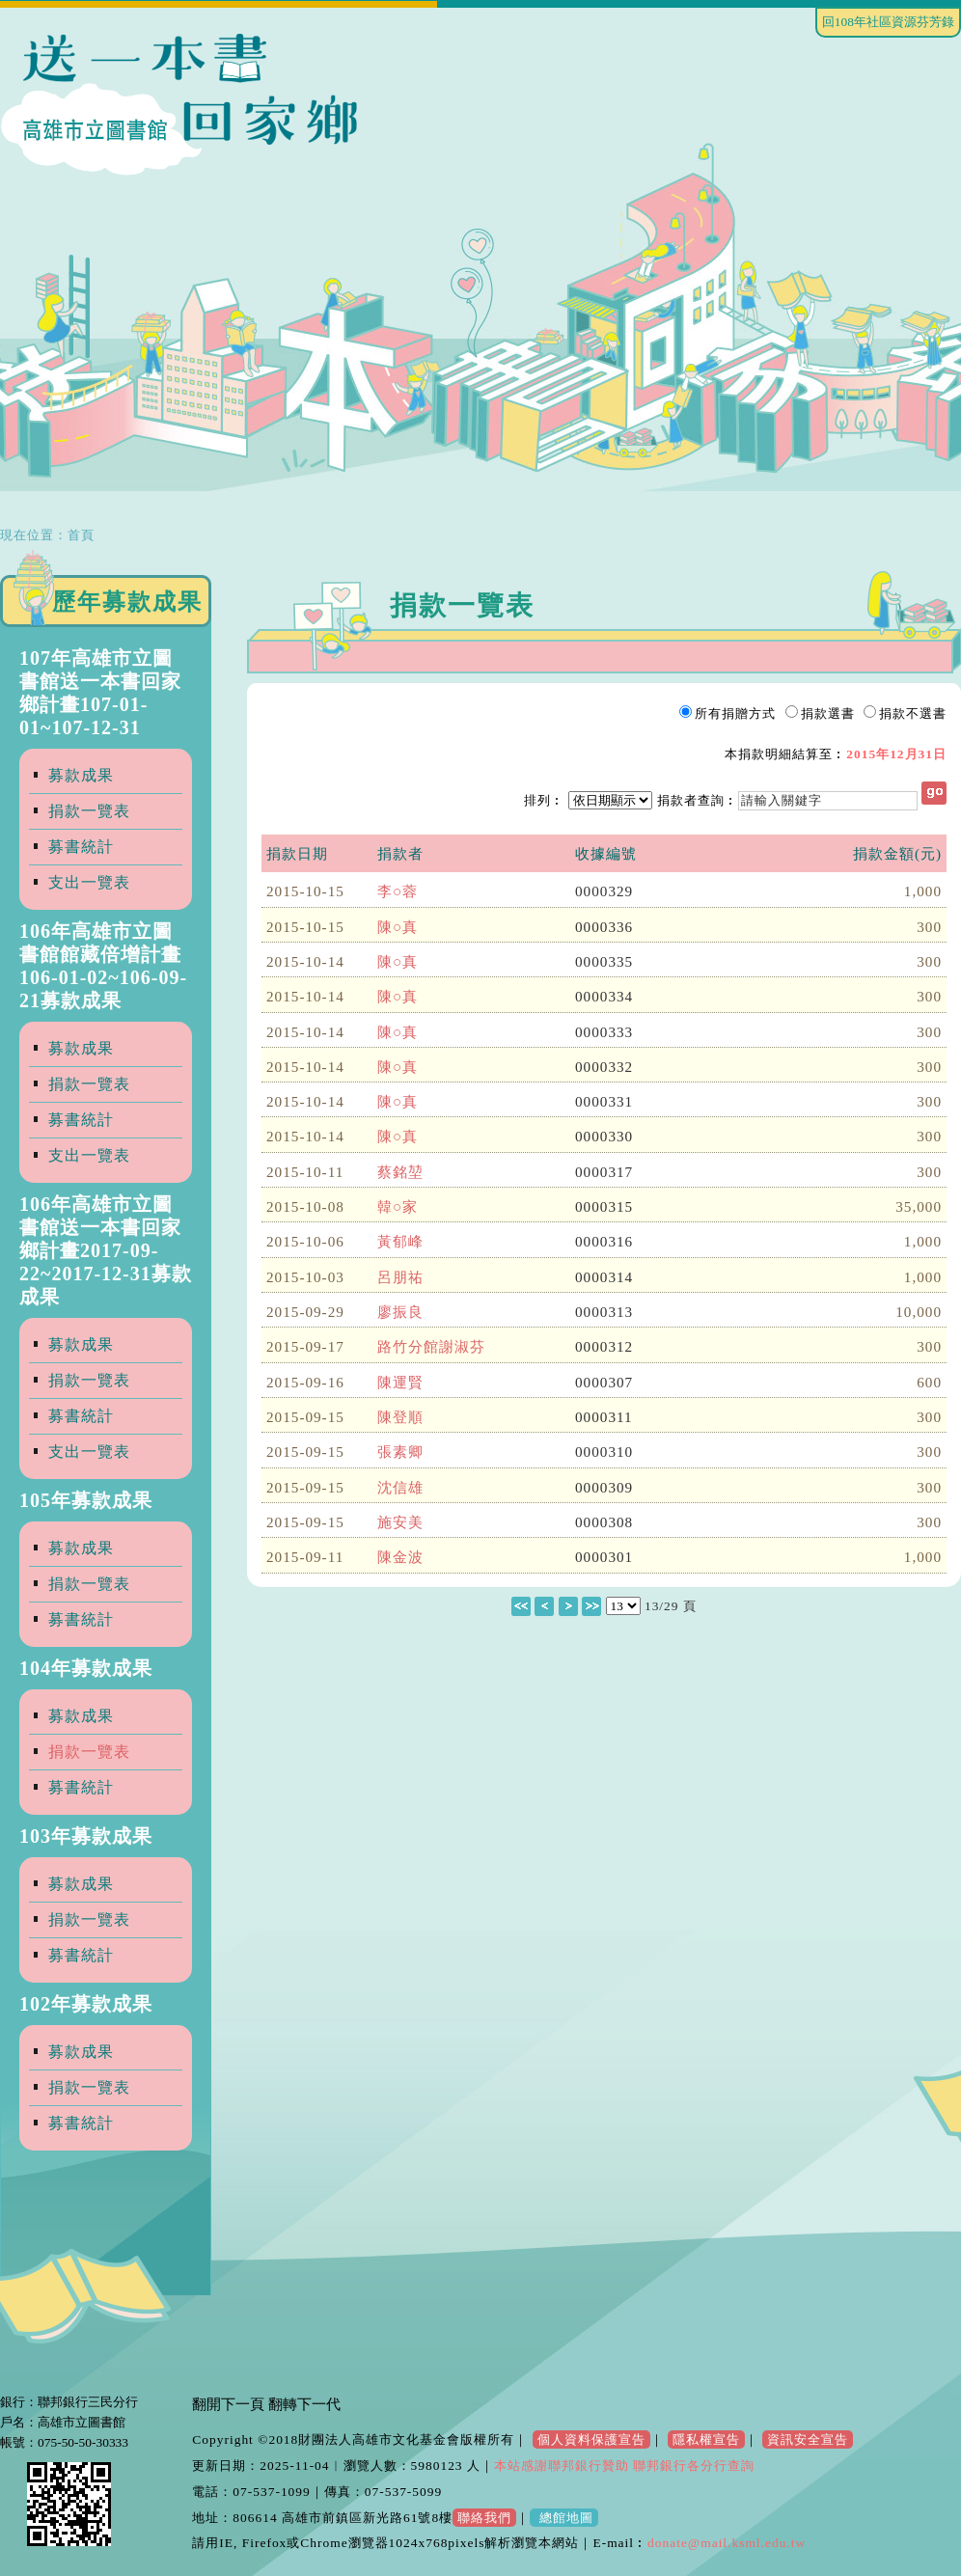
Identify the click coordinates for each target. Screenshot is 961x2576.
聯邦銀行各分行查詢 (692, 2465)
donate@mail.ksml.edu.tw (726, 2542)
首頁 (81, 535)
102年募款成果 (85, 2003)
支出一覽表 (89, 882)
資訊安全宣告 (807, 2439)
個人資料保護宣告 (591, 2439)
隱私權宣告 (706, 2439)
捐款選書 (828, 713)
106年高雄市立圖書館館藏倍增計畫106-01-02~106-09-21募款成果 (103, 965)
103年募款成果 (85, 1836)
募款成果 (81, 775)
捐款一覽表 (89, 811)
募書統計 (81, 846)
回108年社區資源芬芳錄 (888, 21)
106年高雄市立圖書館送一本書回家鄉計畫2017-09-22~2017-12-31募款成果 (105, 1250)
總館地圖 (563, 2517)
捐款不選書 (913, 713)
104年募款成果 (85, 1668)
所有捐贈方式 (735, 713)
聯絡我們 (484, 2517)
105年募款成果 (85, 1500)
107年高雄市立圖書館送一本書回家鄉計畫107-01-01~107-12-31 (100, 692)
